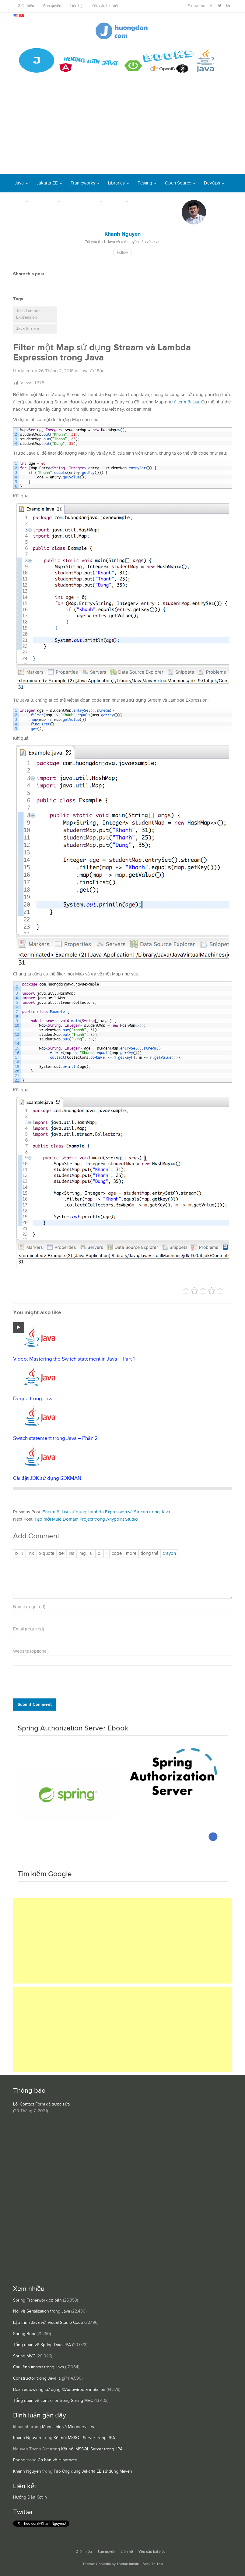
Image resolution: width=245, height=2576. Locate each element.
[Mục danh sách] (106, 1553)
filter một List (186, 402)
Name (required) (29, 1606)
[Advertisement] (122, 128)
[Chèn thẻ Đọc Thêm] (131, 1553)
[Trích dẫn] (46, 1553)
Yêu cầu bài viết (105, 6)
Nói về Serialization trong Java (41, 2311)
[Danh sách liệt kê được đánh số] (92, 1553)
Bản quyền (52, 6)
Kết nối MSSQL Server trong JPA (84, 2437)
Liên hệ (76, 6)
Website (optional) (31, 1651)
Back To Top (152, 2564)
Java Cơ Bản (91, 371)
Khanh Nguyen (27, 2437)
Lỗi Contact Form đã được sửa (41, 2104)
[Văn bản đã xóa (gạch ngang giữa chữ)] (61, 1553)
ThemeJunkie (128, 2564)
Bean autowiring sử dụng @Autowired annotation (59, 2389)
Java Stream (27, 328)
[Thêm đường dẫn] (30, 1553)
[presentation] (54, 1683)
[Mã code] (117, 1553)
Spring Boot (24, 2333)
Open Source (178, 183)
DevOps (212, 183)
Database (46, 201)
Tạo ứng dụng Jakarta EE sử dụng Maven (93, 2471)
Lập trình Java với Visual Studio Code (48, 2322)
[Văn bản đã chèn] (71, 1553)
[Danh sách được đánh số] (99, 1553)
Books (143, 201)
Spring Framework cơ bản (37, 2300)
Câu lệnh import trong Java (38, 2367)
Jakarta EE (47, 183)
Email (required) (28, 1629)
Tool (19, 201)
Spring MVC (24, 2356)
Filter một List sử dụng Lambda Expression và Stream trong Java (106, 1512)
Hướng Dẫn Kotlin (30, 2497)
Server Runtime (83, 201)
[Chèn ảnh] (82, 1553)
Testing (145, 183)
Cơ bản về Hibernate (57, 2460)
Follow (122, 252)
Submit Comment (35, 1704)
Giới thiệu (26, 6)
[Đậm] (16, 1553)
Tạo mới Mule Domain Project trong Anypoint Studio (86, 1519)
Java (19, 183)
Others (117, 201)
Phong (19, 2460)
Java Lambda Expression (28, 314)
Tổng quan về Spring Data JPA (42, 2344)
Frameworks (83, 183)
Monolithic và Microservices (68, 2426)
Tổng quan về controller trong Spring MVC (53, 2400)
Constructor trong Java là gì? (40, 2378)
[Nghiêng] (22, 1553)
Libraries (116, 183)
